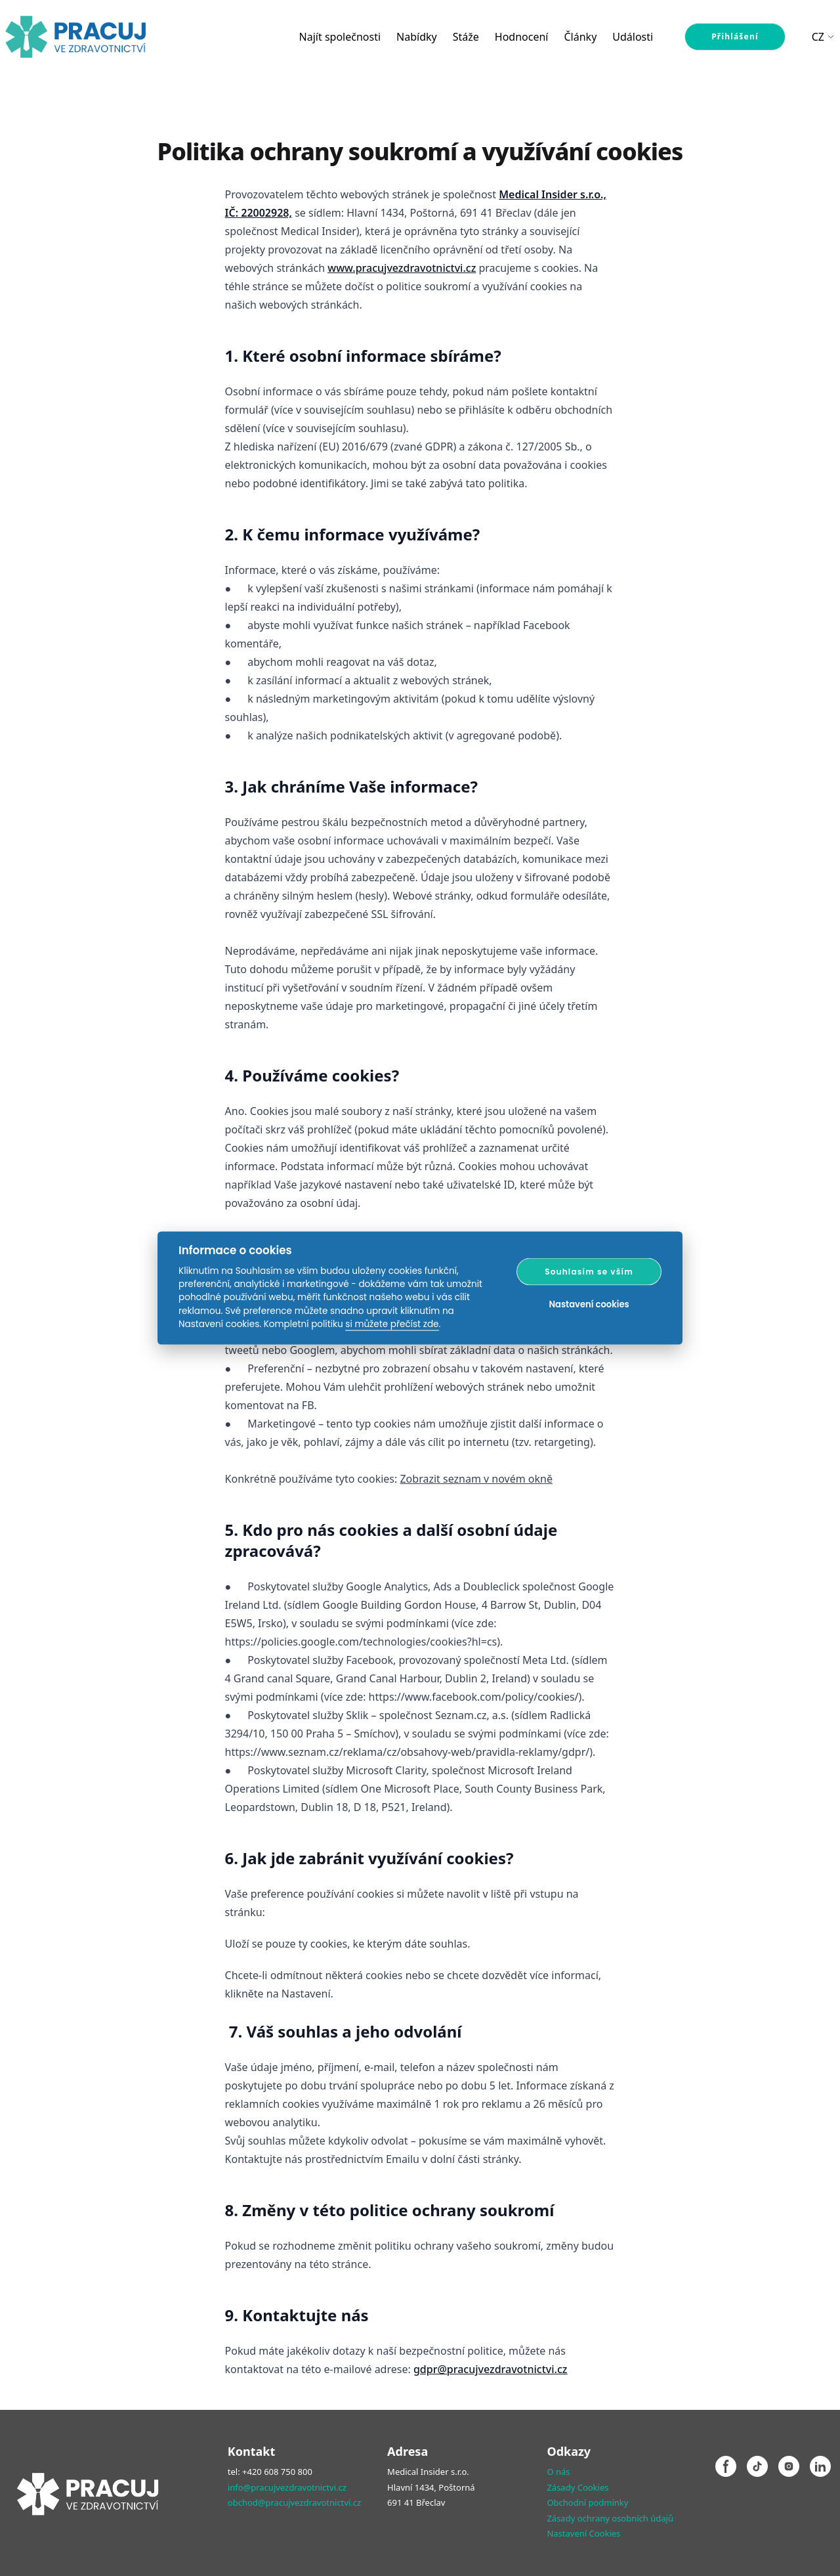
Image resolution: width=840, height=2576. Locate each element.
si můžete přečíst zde (391, 1324)
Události (632, 37)
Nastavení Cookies (583, 2533)
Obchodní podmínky (587, 2502)
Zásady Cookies (577, 2487)
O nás (558, 2472)
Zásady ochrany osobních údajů (610, 2518)
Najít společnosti (340, 37)
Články (580, 37)
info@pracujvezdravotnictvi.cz (287, 2487)
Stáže (466, 37)
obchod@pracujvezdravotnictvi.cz (294, 2502)
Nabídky (416, 37)
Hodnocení (522, 37)
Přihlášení (735, 36)
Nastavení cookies (589, 1304)
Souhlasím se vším (589, 1271)
